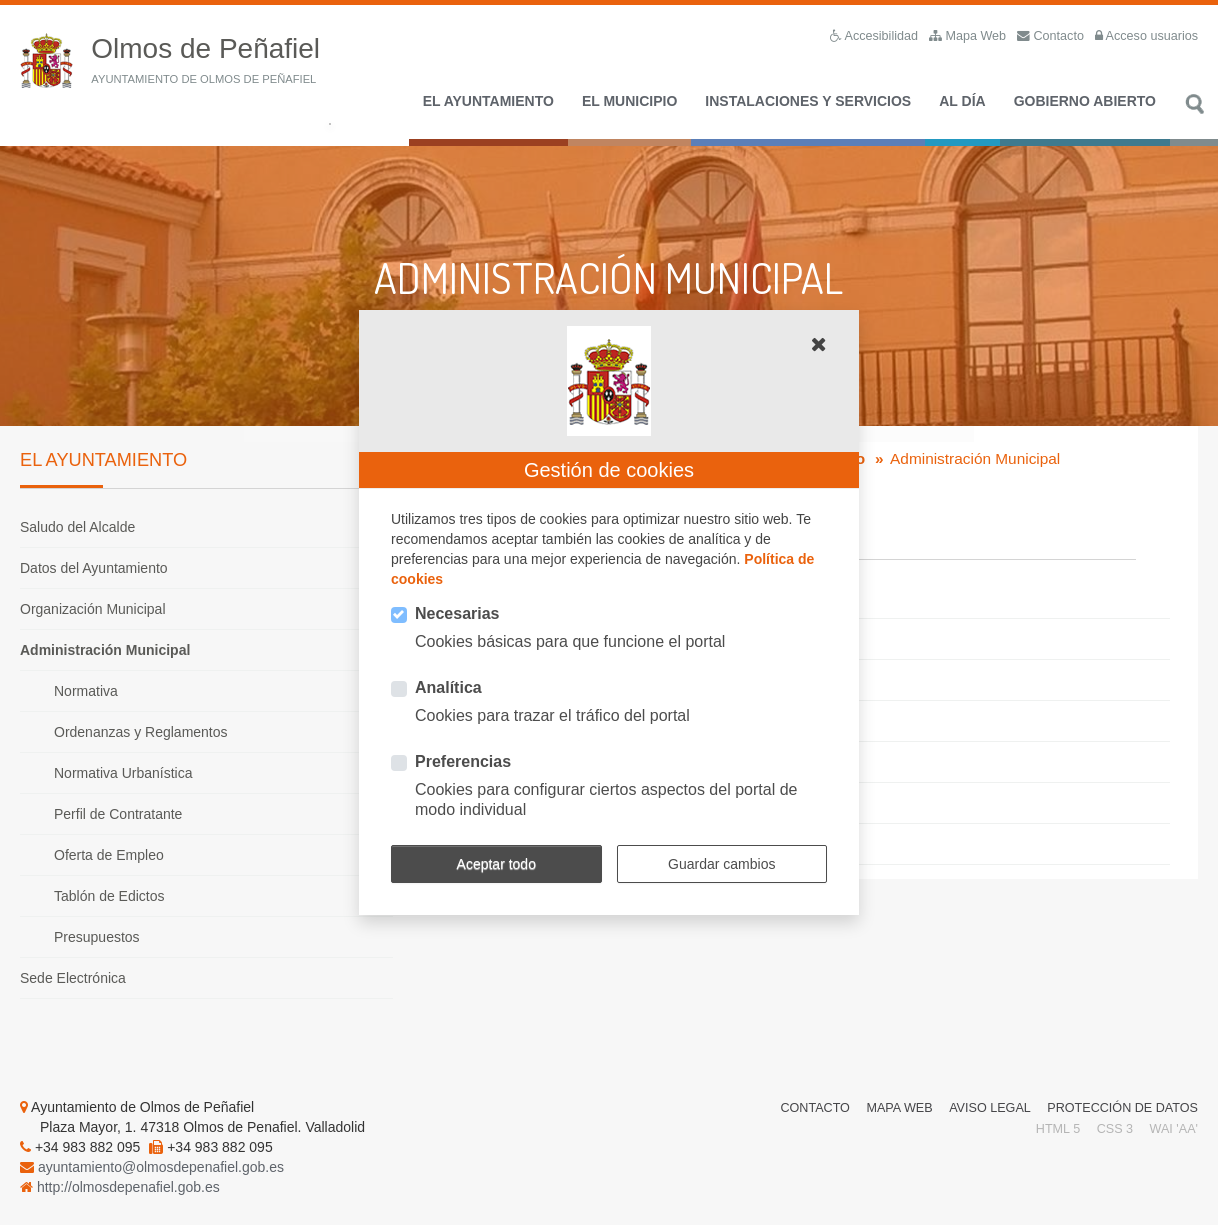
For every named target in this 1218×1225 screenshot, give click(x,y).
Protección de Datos (1122, 1108)
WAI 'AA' (1174, 1129)
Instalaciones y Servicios (808, 101)
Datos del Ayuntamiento (94, 568)
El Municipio (629, 101)
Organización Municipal (93, 609)
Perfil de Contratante (118, 814)
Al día (962, 101)
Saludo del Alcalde (77, 527)
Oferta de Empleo (109, 855)
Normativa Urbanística (123, 773)
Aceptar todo (496, 864)
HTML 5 (1058, 1129)
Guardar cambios (721, 864)
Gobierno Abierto (1085, 101)
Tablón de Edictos (109, 896)
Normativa (86, 691)
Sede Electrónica (73, 978)
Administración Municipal (105, 650)
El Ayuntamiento (488, 101)
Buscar (1194, 115)
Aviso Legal (990, 1108)
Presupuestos (97, 937)
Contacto (815, 1108)
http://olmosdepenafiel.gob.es (128, 1187)
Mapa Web (899, 1108)
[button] (819, 344)
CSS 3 (1115, 1129)
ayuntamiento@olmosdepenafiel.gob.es (161, 1167)
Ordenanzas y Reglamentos (141, 732)
